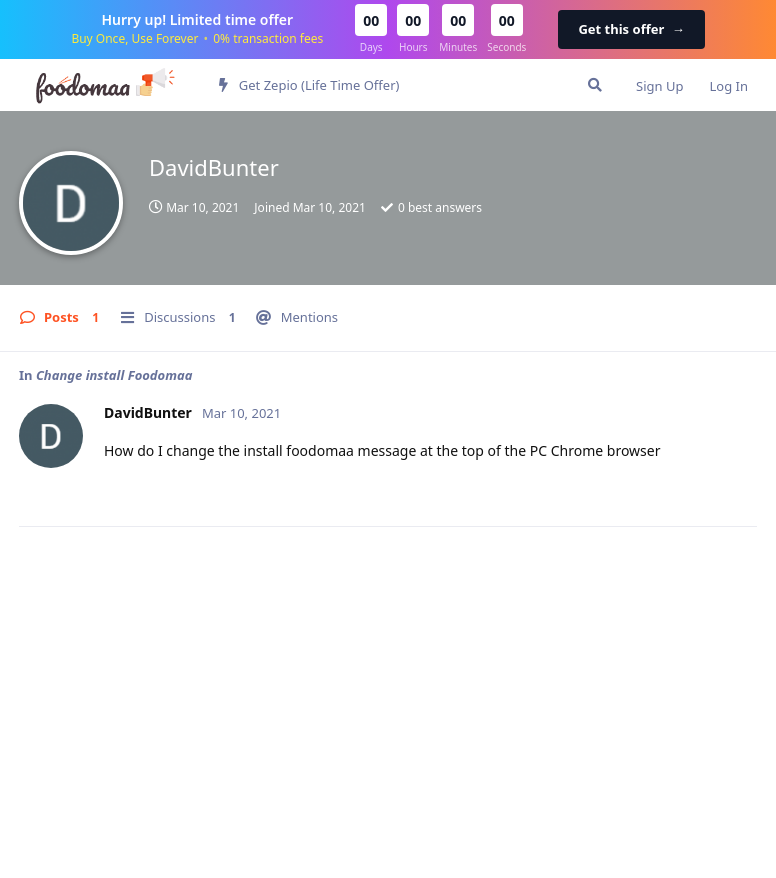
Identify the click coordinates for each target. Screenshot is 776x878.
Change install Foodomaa (114, 375)
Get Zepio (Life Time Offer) (309, 85)
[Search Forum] (595, 85)
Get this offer (631, 29)
